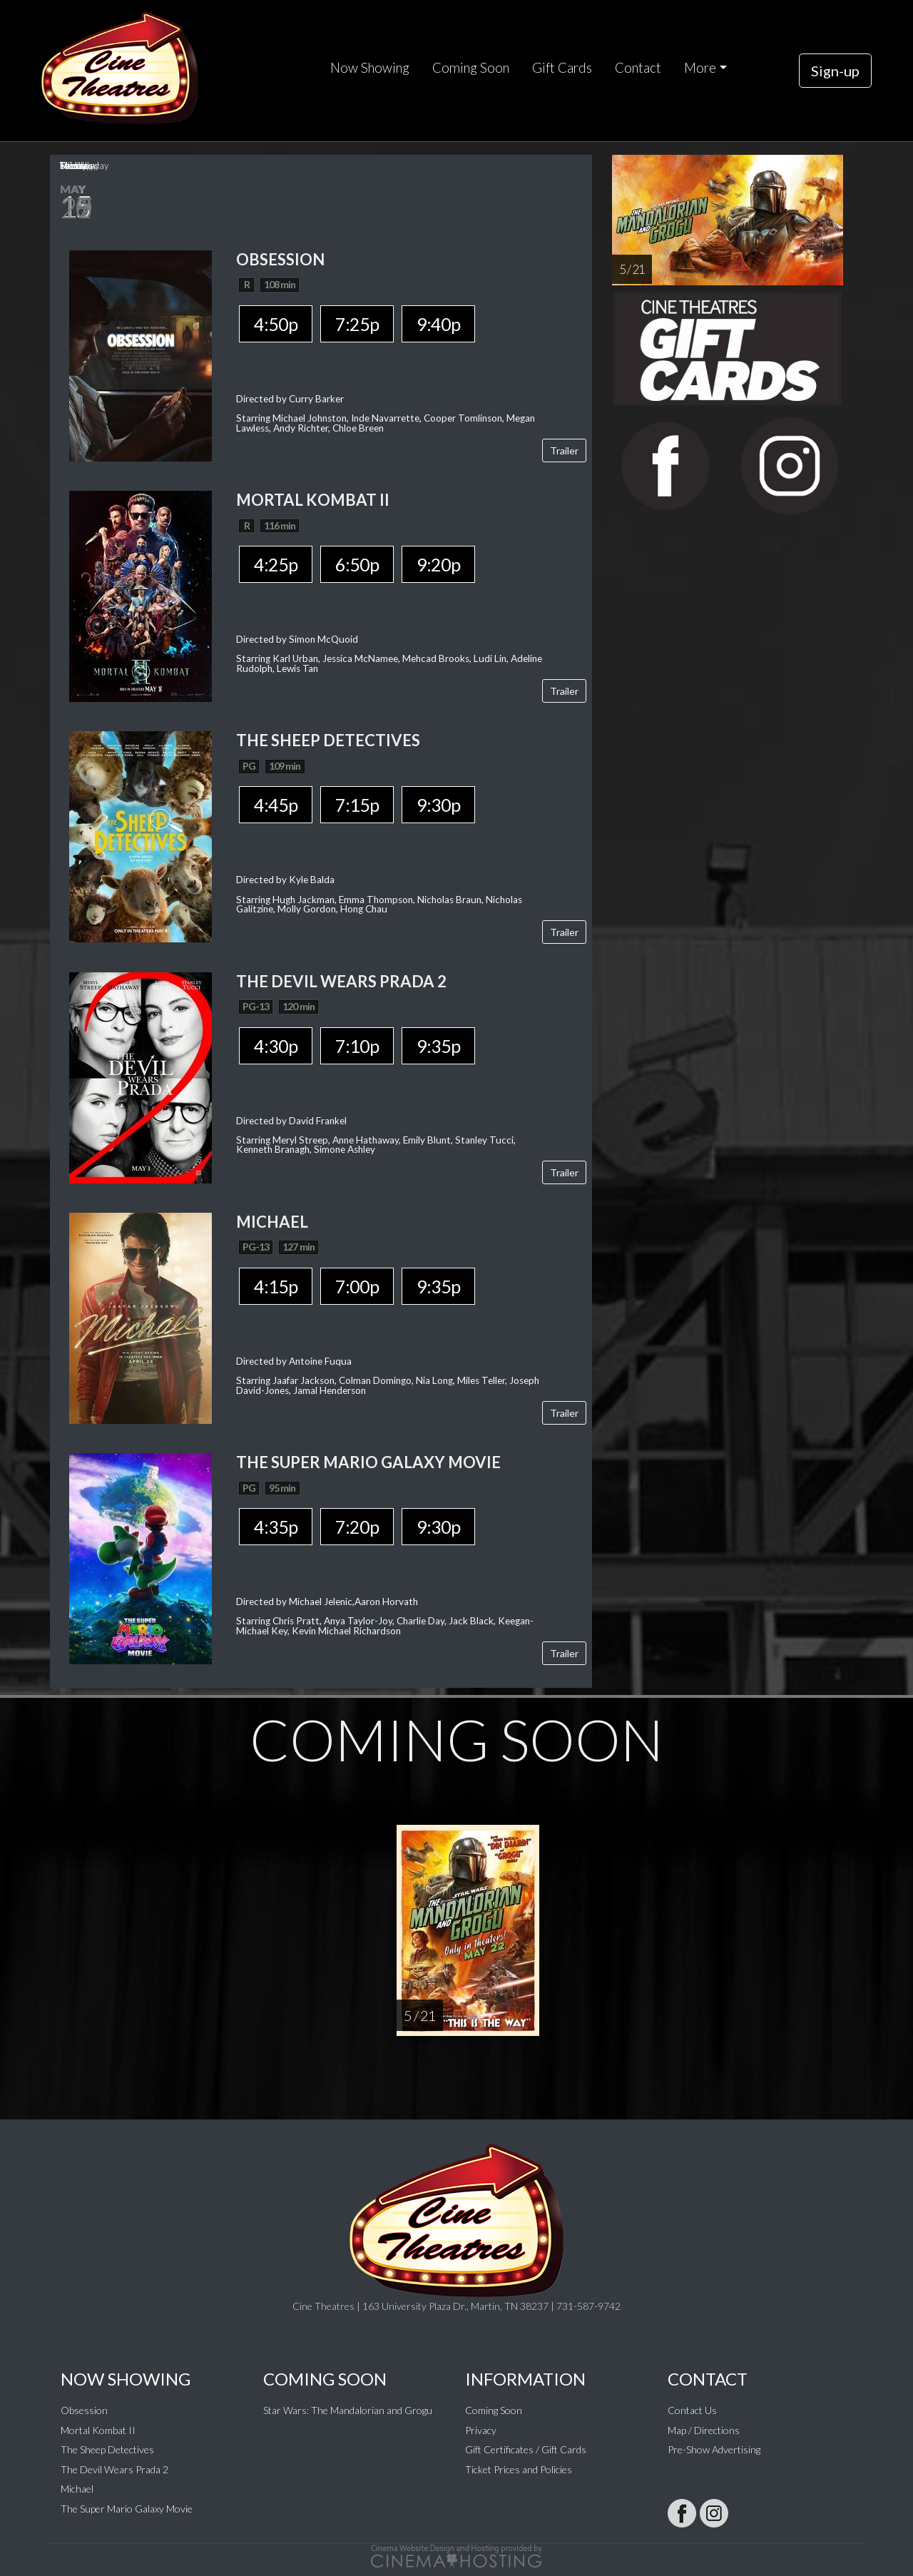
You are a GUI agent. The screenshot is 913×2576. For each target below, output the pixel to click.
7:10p (357, 1046)
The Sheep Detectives (107, 2449)
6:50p (357, 564)
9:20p (438, 564)
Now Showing (369, 68)
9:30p (438, 804)
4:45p (275, 804)
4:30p (275, 1046)
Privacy (480, 2430)
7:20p (357, 1526)
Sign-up (835, 70)
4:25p (275, 564)
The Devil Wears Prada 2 (114, 2469)
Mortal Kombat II (98, 2430)
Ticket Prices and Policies (518, 2469)
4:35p (275, 1526)
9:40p (438, 324)
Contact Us (692, 2410)
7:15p (357, 804)
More (700, 68)
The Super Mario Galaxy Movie (127, 2509)
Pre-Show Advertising (714, 2449)
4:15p (275, 1286)
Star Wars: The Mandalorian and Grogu (347, 2410)
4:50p (275, 324)
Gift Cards (562, 68)
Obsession (84, 2410)
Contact (638, 68)
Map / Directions (704, 2430)
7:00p (357, 1286)
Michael (77, 2489)
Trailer (564, 450)
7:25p (357, 324)
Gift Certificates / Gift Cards (525, 2449)
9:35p (438, 1046)
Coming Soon (470, 68)
